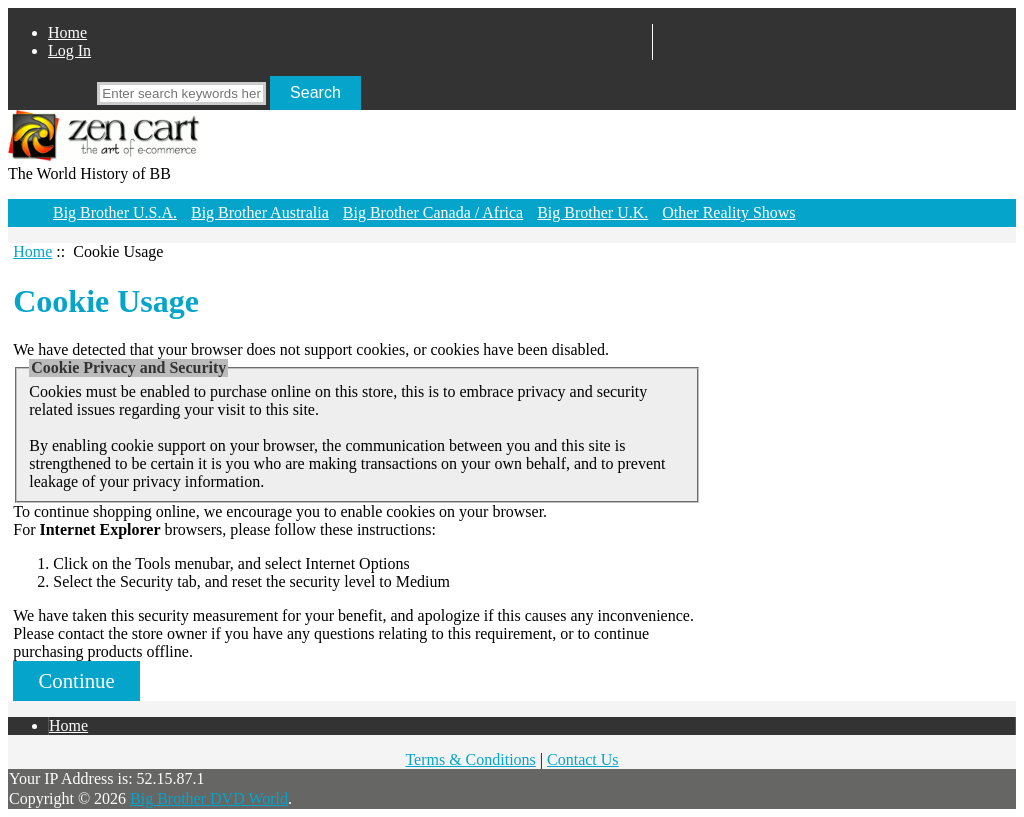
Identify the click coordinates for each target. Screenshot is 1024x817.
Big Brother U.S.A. (115, 212)
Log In (69, 50)
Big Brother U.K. (592, 212)
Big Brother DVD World (209, 798)
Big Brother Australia (260, 212)
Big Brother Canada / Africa (433, 212)
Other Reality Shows (728, 212)
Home (67, 32)
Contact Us (583, 759)
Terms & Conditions (470, 759)
